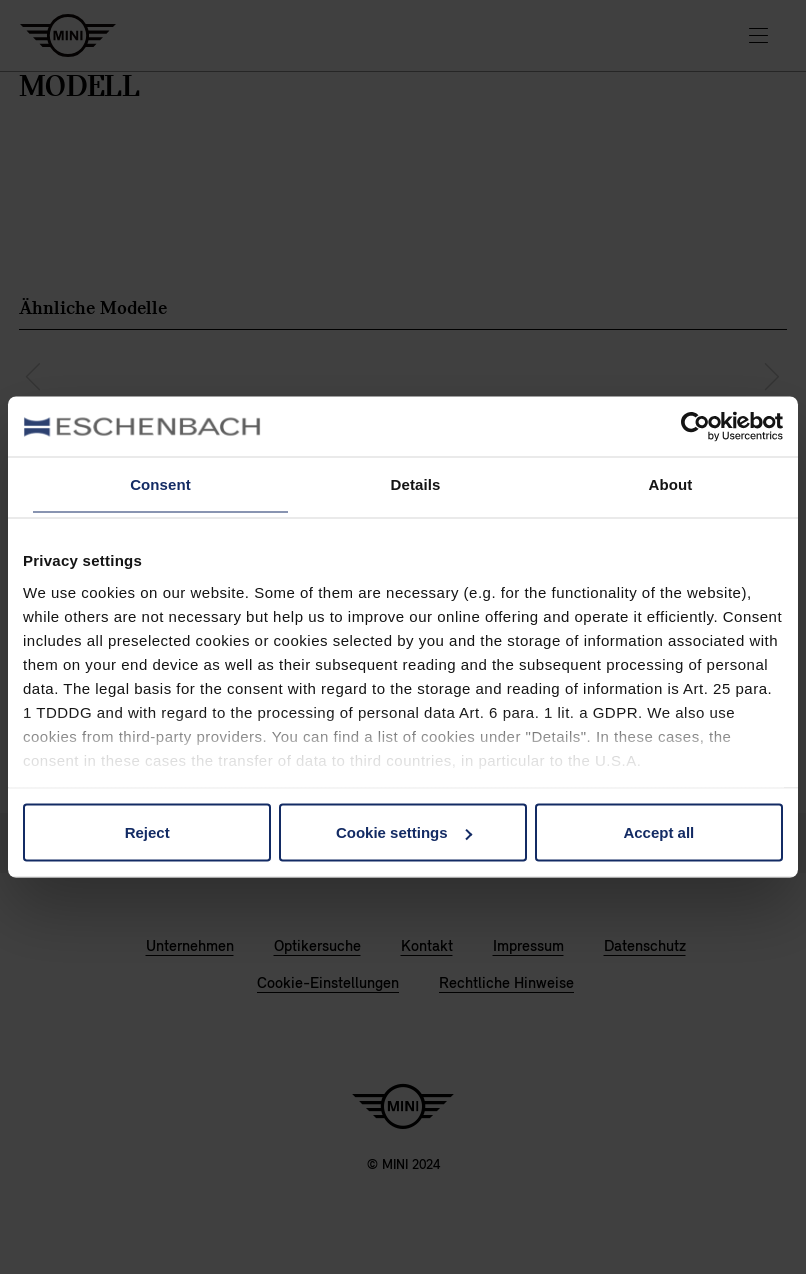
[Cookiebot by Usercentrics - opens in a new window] (695, 427)
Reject (147, 832)
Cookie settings (404, 832)
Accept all (658, 832)
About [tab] (671, 484)
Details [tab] (416, 484)
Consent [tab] (160, 484)
